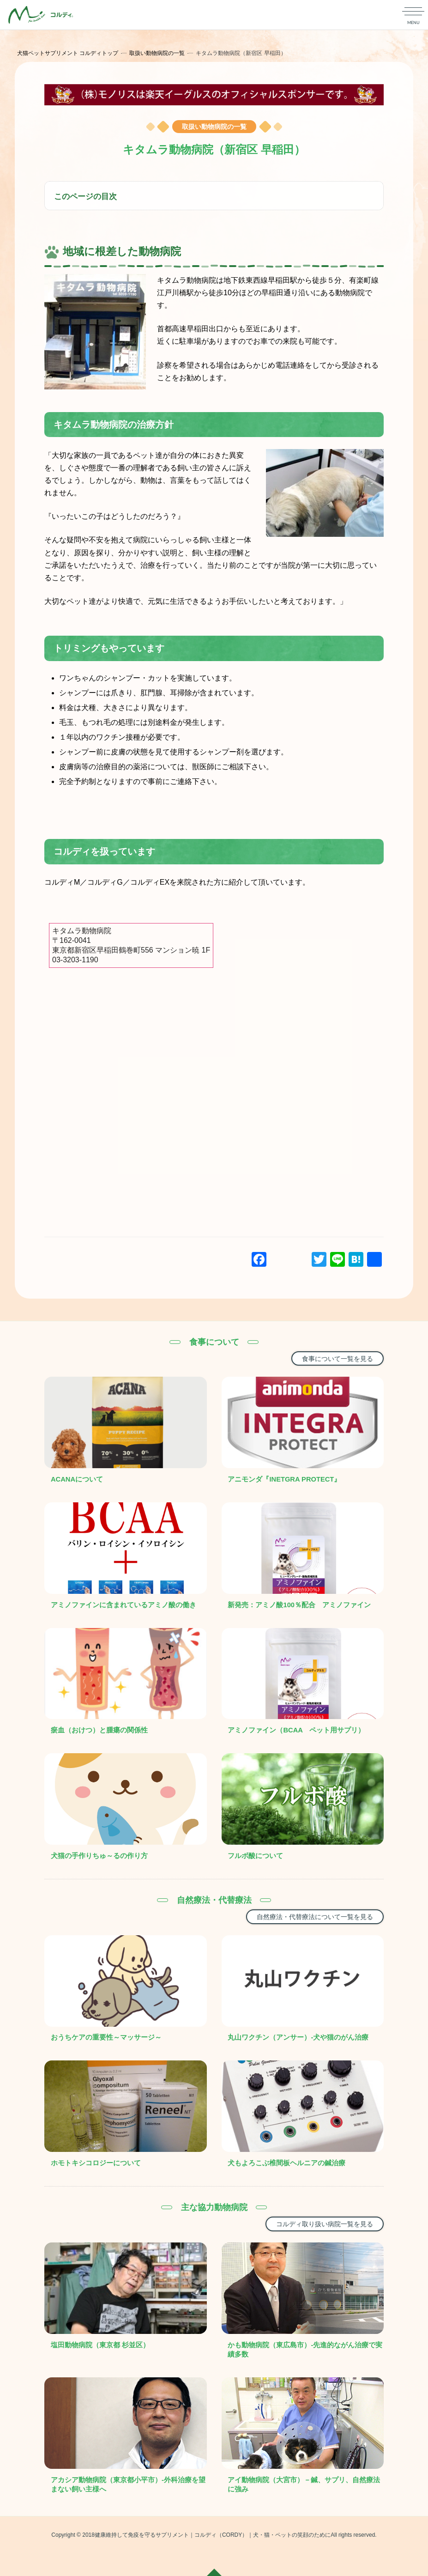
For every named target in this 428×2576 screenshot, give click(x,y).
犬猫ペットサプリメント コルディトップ (69, 53)
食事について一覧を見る (337, 1358)
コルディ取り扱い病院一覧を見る (324, 2224)
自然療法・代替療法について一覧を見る (315, 1916)
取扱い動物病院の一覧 (158, 53)
